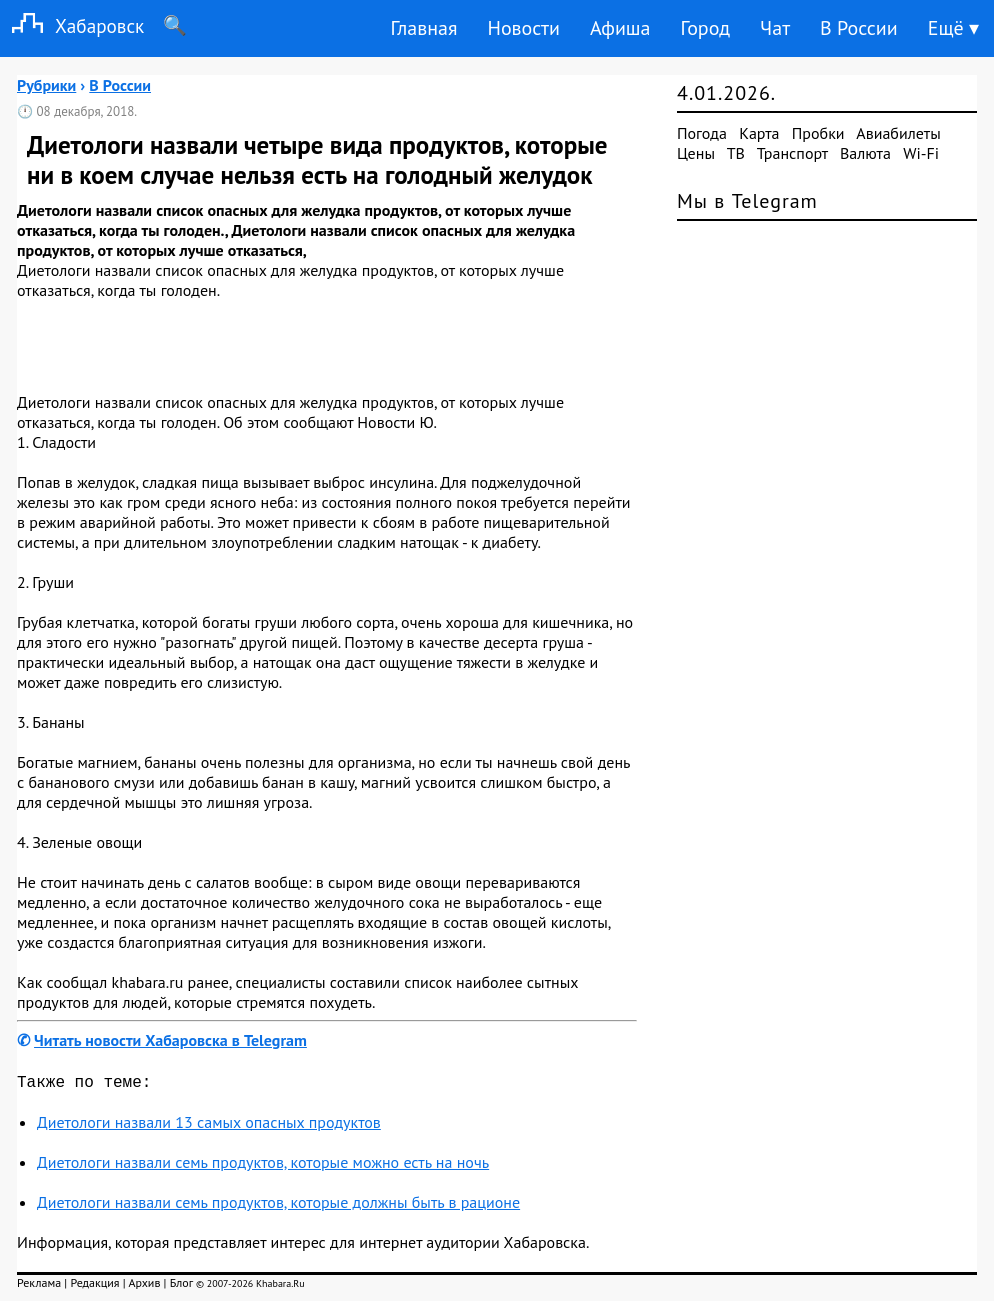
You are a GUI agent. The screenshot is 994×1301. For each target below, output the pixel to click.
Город (706, 28)
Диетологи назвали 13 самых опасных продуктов (209, 1126)
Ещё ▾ (953, 28)
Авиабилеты (898, 133)
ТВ (736, 153)
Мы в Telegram (747, 201)
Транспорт (792, 153)
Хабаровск (72, 25)
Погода (702, 133)
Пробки (818, 133)
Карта (759, 133)
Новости (523, 28)
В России (859, 28)
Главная (423, 28)
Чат (775, 28)
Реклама (39, 1286)
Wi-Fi (921, 153)
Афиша (620, 28)
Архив (144, 1286)
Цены (696, 153)
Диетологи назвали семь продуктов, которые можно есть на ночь (263, 1166)
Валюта (865, 153)
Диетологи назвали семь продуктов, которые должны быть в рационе (278, 1206)
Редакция (94, 1286)
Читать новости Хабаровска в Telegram (170, 1040)
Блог (181, 1286)
